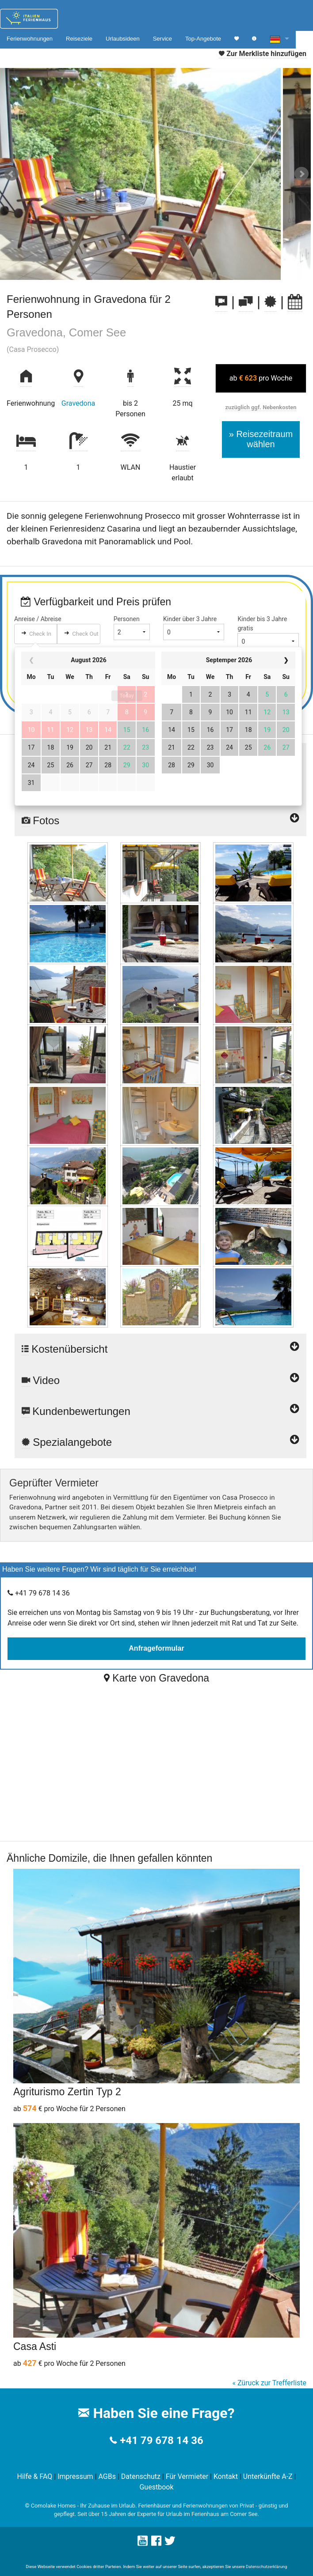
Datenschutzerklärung (266, 2566)
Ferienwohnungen (30, 38)
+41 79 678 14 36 (161, 2440)
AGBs (107, 2476)
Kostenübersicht (160, 1344)
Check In (40, 633)
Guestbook (156, 2487)
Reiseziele (79, 38)
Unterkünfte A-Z (268, 2476)
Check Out (85, 633)
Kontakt (226, 2476)
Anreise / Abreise (37, 618)
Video (160, 1380)
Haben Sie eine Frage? (156, 2413)
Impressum (75, 2476)
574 (30, 2108)
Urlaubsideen (123, 38)
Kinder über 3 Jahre (190, 618)
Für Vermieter (187, 2476)
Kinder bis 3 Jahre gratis (262, 623)
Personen (127, 618)
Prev (11, 174)
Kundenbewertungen (160, 1411)
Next (301, 174)
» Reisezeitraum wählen (261, 439)
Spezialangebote (160, 1442)
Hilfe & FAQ (34, 2476)
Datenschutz (140, 2476)
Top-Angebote (203, 38)
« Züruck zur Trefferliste (269, 2383)
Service (162, 38)
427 (30, 2363)
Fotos (160, 820)
